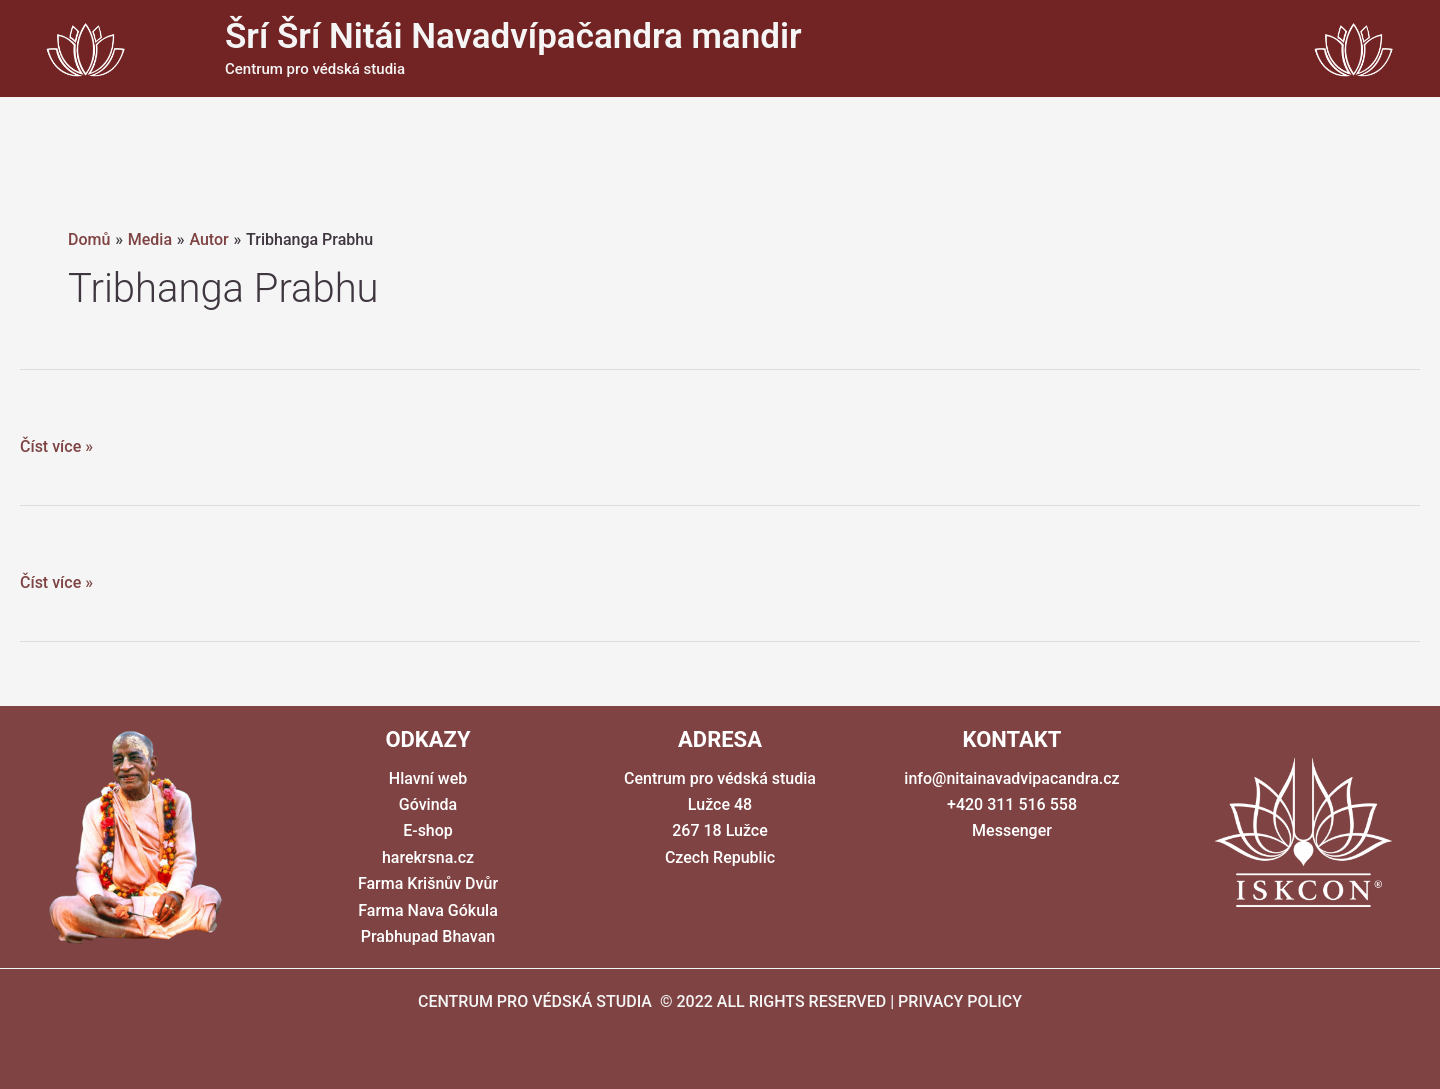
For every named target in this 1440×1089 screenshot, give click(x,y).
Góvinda (428, 804)
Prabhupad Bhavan (428, 936)
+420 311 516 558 (1012, 804)
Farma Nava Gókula (428, 910)
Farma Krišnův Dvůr (428, 883)
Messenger (1012, 830)
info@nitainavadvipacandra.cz (1011, 778)
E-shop (428, 830)
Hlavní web (428, 778)
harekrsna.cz (428, 857)
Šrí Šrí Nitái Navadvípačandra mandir (513, 36)
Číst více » (56, 447)
